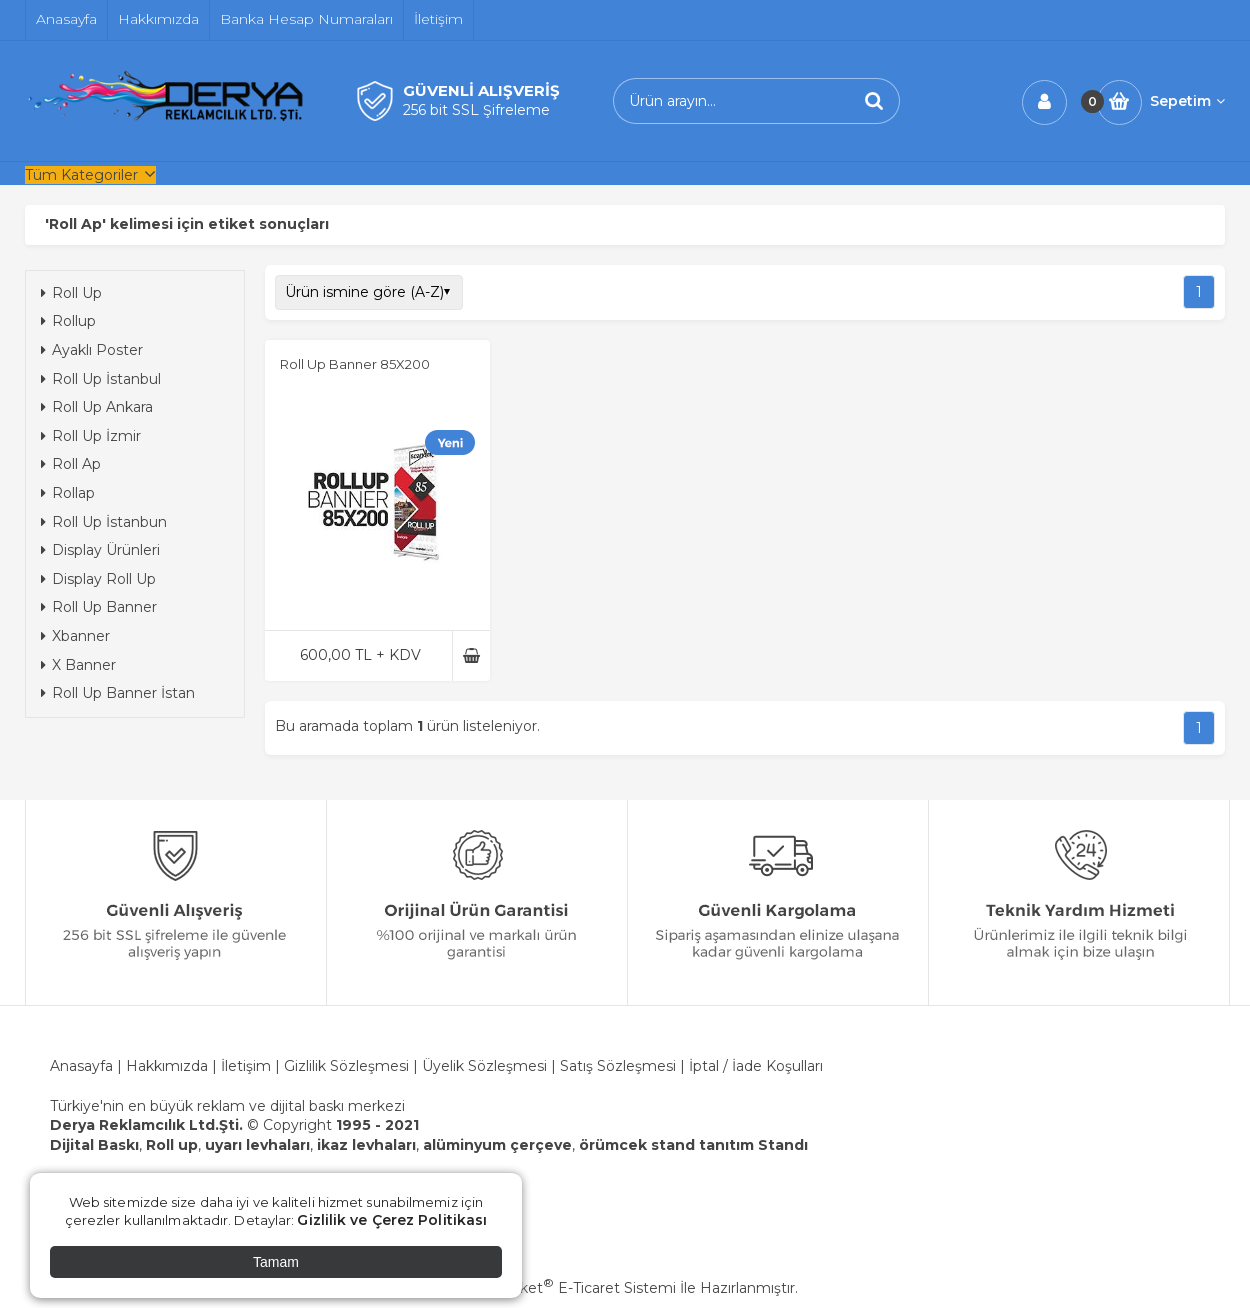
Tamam (276, 1262)
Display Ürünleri (100, 550)
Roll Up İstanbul (101, 379)
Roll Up (71, 293)
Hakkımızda (169, 1066)
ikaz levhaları (366, 1145)
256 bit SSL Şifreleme (476, 110)
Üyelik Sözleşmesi (484, 1066)
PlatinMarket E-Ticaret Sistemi (564, 1288)
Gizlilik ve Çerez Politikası (392, 1220)
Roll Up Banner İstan (118, 693)
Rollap (68, 493)
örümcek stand (637, 1145)
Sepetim (1187, 101)
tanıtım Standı (753, 1145)
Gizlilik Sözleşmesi (346, 1066)
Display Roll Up (98, 579)
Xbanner (75, 636)
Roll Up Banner (99, 607)
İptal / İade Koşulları (756, 1066)
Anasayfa (81, 1066)
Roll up (172, 1145)
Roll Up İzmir (91, 436)
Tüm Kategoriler (81, 175)
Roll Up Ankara (97, 407)
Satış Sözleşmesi (618, 1066)
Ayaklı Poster (92, 350)
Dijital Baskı (94, 1145)
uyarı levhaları (257, 1145)
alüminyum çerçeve (497, 1145)
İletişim (246, 1066)
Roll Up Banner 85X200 (355, 364)
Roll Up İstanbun (104, 522)
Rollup (68, 321)
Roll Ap (71, 464)
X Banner (78, 665)
